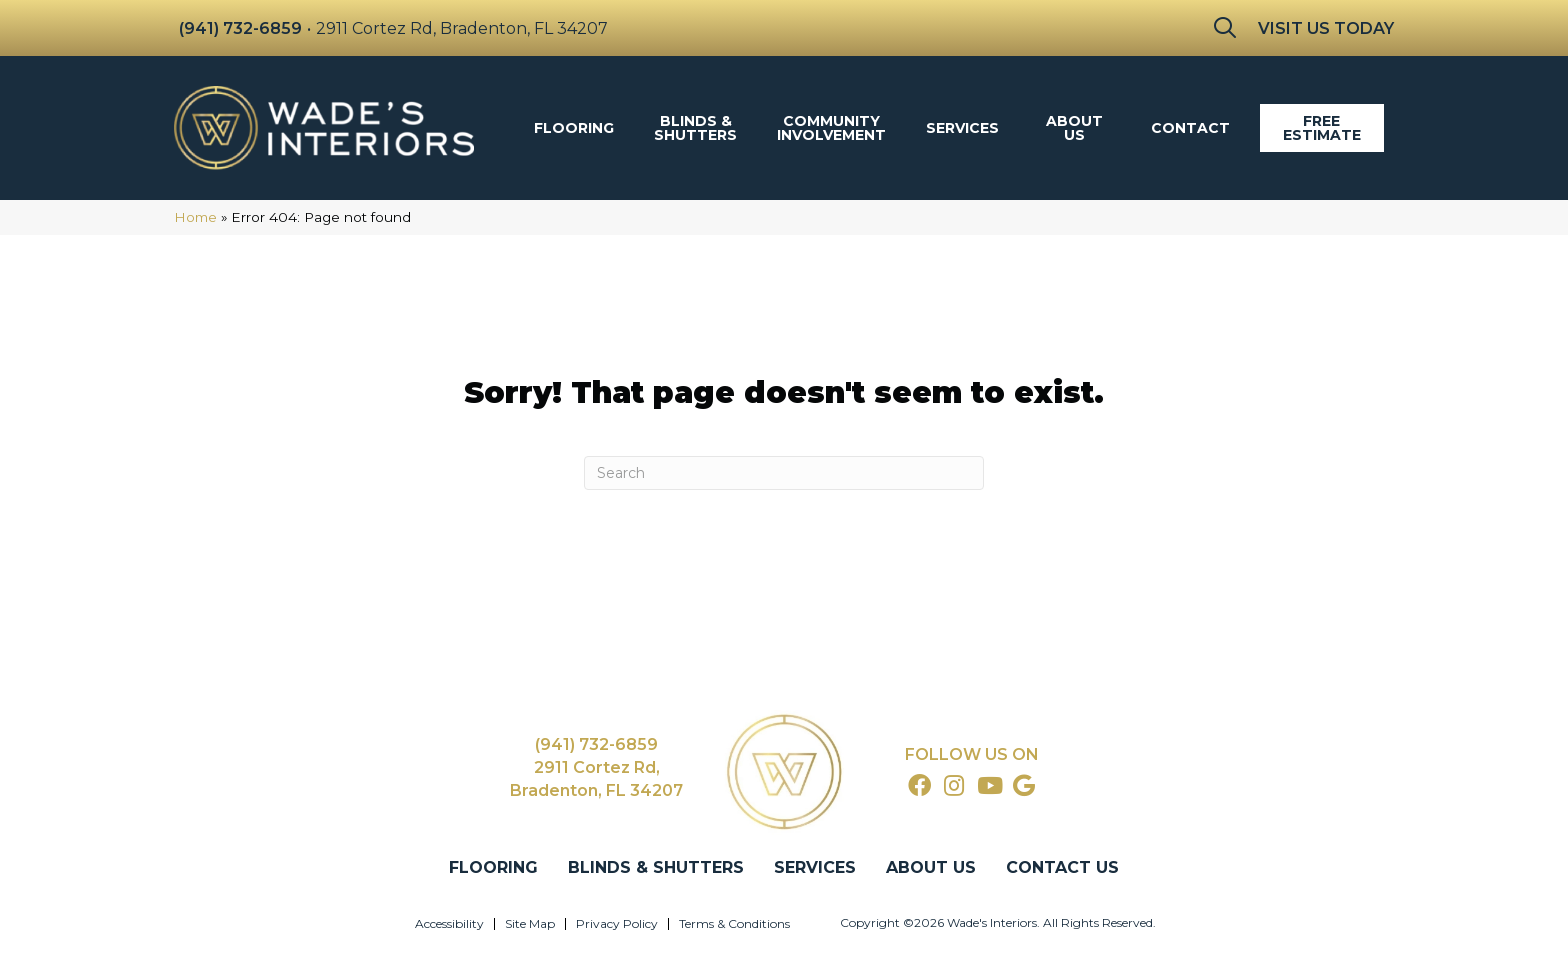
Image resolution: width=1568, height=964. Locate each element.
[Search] (784, 473)
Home (195, 217)
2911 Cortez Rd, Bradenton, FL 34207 (462, 28)
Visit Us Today (1326, 28)
